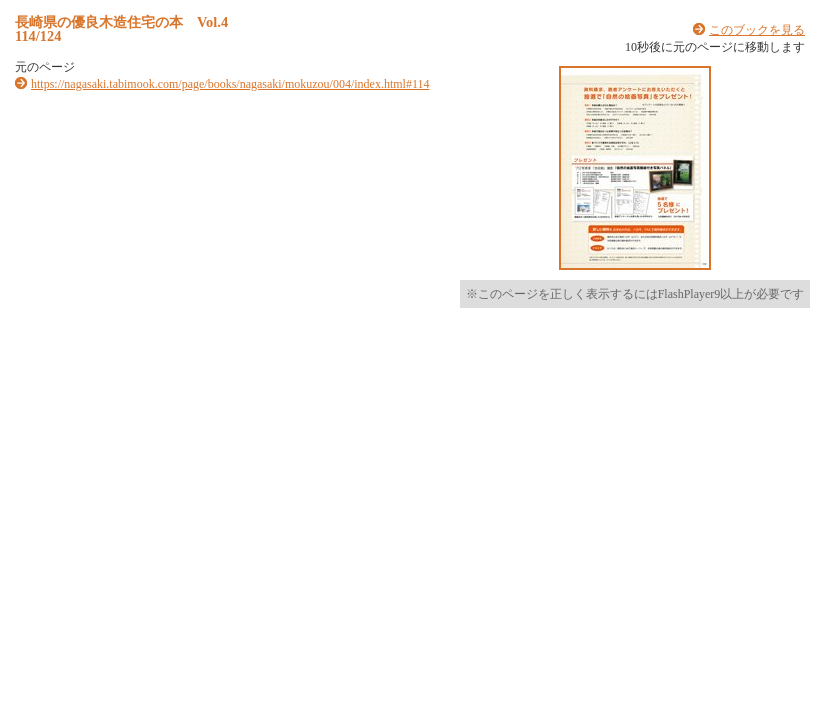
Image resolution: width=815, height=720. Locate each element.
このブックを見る (757, 30)
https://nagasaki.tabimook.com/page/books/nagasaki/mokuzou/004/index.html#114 (230, 84)
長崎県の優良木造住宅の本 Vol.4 (121, 22)
